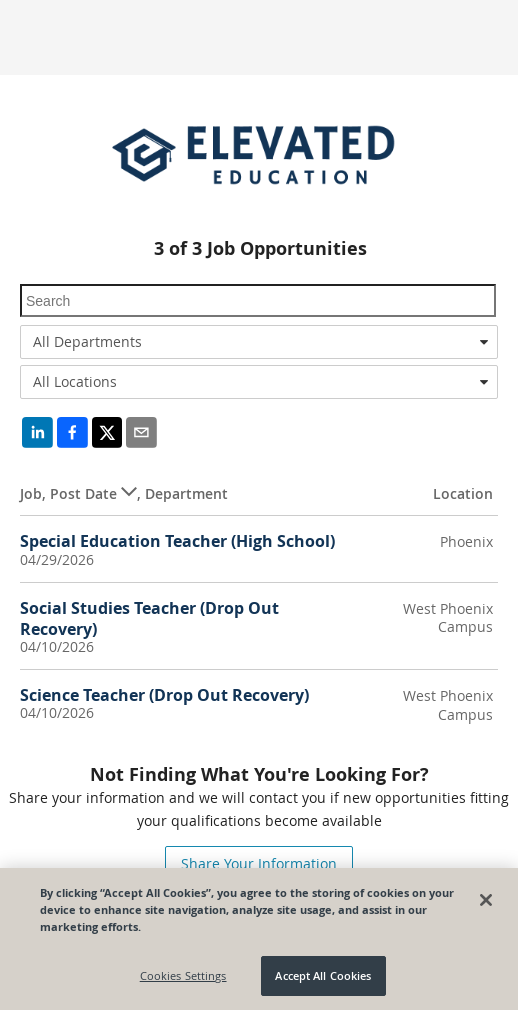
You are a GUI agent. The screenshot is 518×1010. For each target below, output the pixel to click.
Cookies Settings (183, 976)
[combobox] (259, 342)
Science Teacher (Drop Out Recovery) (164, 695)
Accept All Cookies (323, 976)
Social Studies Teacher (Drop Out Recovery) (149, 618)
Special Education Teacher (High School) (177, 541)
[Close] (486, 900)
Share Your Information (259, 863)
